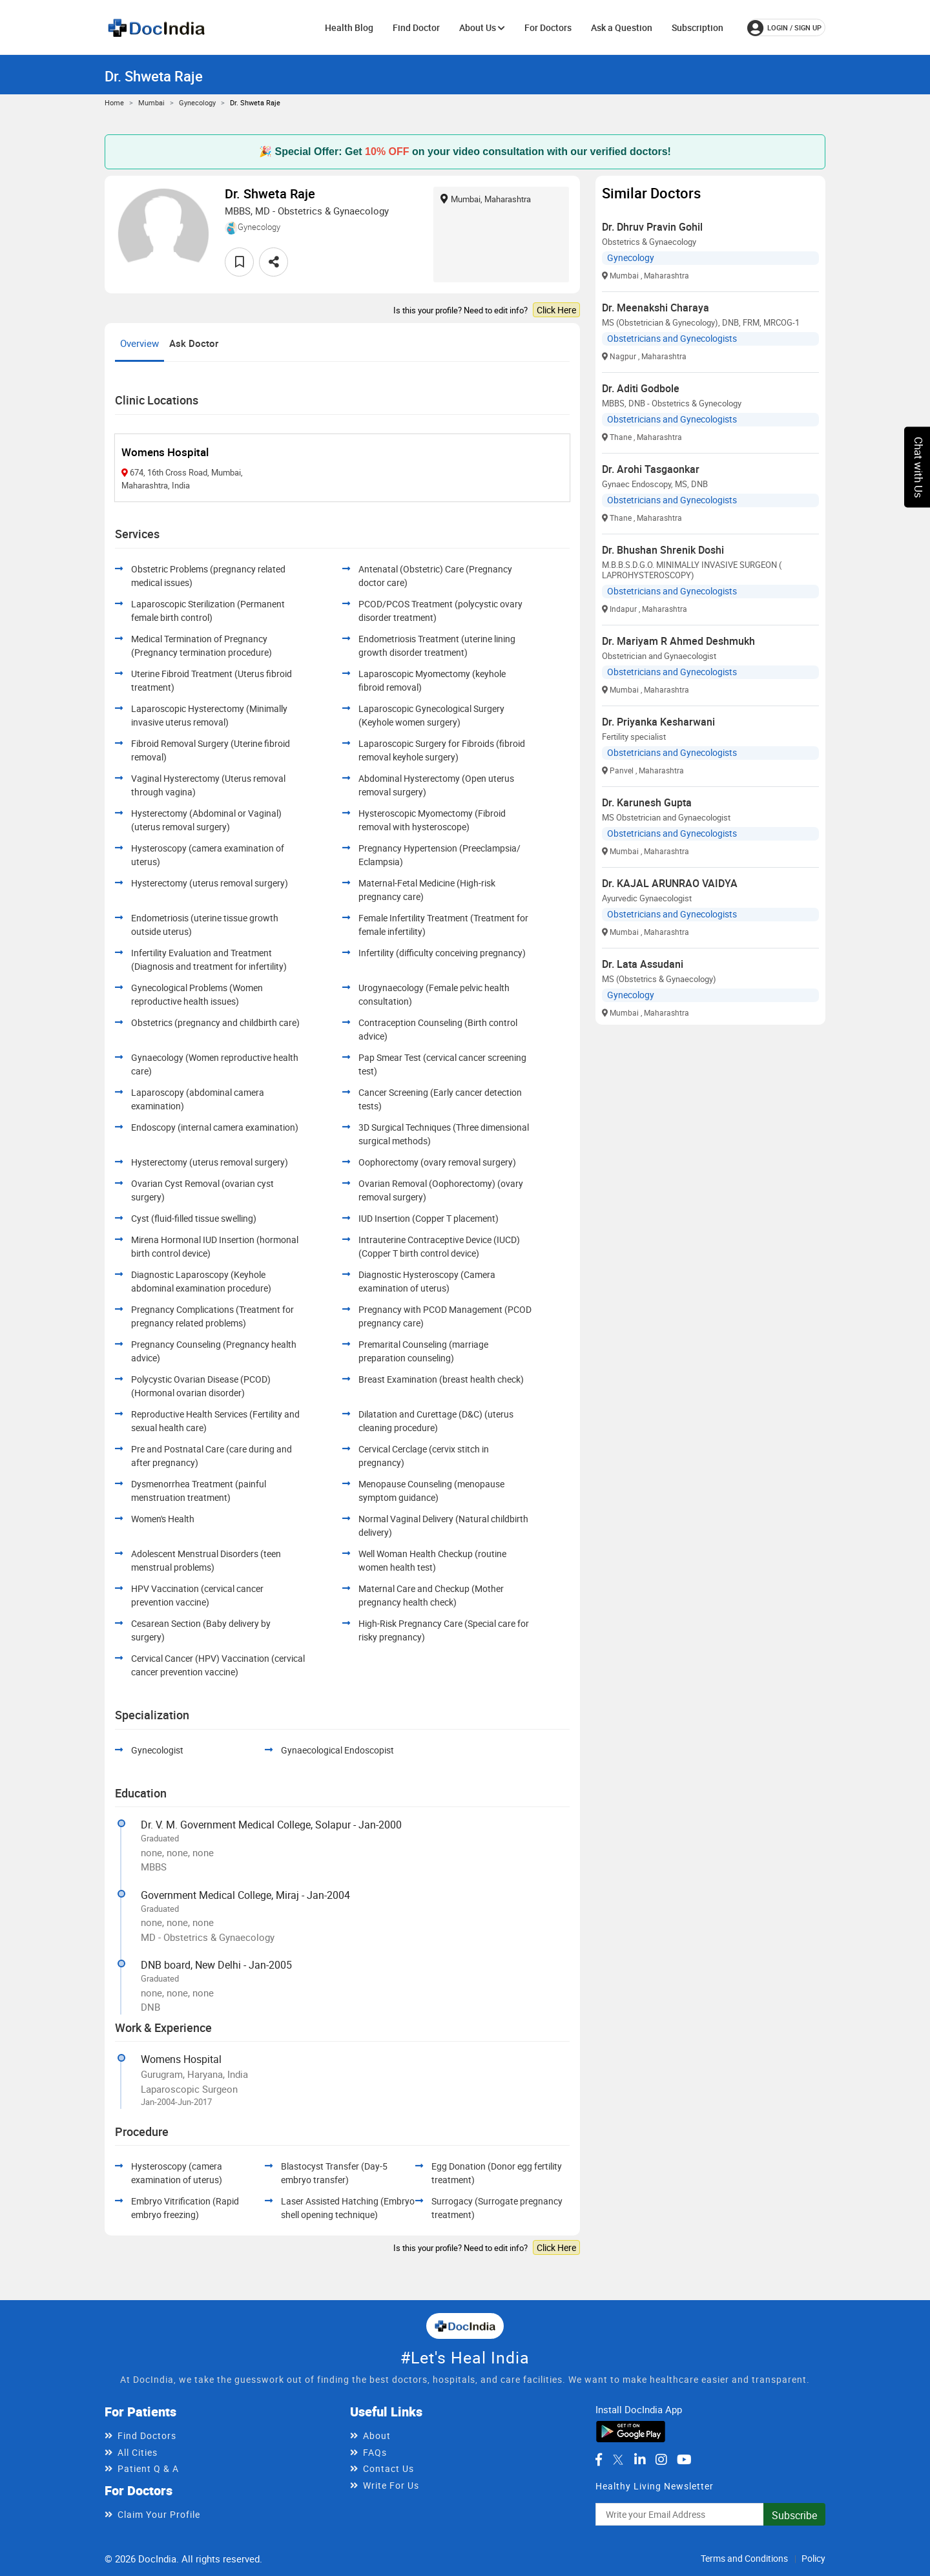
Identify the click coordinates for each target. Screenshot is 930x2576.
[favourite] (239, 262)
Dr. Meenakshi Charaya (655, 307)
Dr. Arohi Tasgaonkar (650, 469)
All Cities (138, 2452)
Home (114, 102)
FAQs (375, 2452)
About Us (482, 27)
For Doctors (548, 27)
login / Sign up (784, 28)
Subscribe (794, 2515)
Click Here (556, 310)
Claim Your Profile (159, 2514)
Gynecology (197, 102)
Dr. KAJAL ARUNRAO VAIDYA (670, 883)
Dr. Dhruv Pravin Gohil (652, 227)
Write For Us (391, 2485)
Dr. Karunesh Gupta (647, 802)
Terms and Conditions (744, 2558)
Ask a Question (621, 27)
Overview (139, 343)
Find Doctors (147, 2435)
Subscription (697, 27)
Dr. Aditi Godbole (640, 388)
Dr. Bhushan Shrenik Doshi (663, 550)
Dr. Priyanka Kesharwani (658, 722)
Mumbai (151, 102)
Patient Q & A (148, 2468)
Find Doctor (416, 27)
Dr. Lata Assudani (642, 964)
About (377, 2435)
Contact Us (388, 2468)
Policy (813, 2558)
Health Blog (349, 27)
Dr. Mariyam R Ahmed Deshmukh (678, 641)
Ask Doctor (193, 343)
